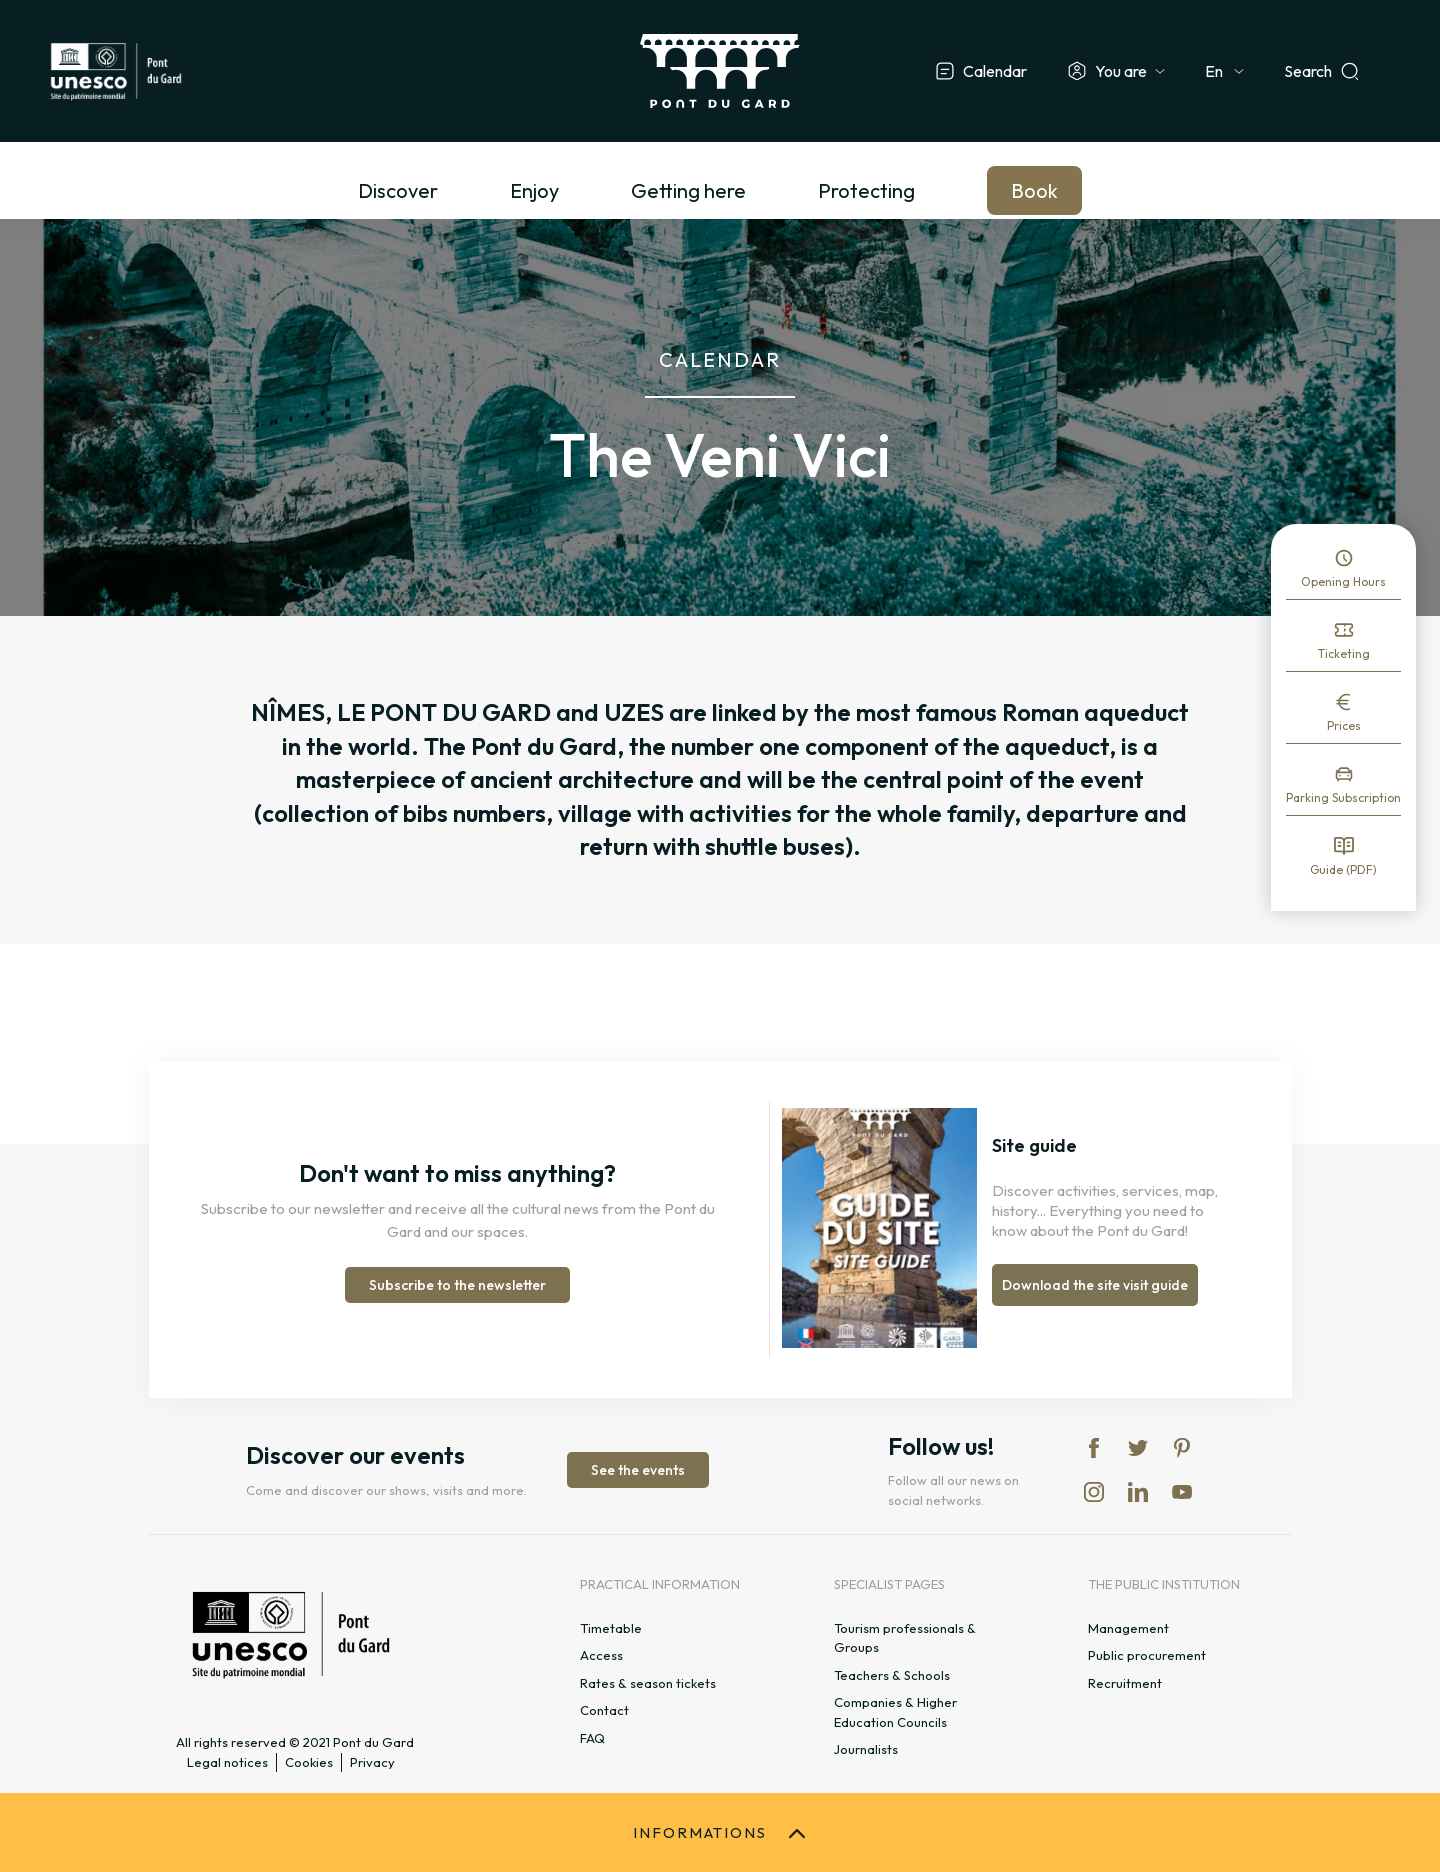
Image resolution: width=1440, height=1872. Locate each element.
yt (1182, 1492)
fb (1094, 1448)
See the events (638, 1470)
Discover (398, 190)
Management (1128, 1628)
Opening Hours (1343, 581)
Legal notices (227, 1762)
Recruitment (1125, 1683)
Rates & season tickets (648, 1683)
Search (1308, 71)
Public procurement (1147, 1655)
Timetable (611, 1628)
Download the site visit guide (1095, 1285)
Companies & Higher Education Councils (895, 1712)
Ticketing (1344, 653)
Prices (1344, 725)
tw (1138, 1448)
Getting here (688, 190)
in (1094, 1492)
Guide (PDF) (1343, 869)
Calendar (995, 71)
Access (601, 1655)
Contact (604, 1710)
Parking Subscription (1343, 797)
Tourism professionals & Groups (905, 1638)
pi (1182, 1448)
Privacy (372, 1762)
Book (1034, 190)
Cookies (309, 1762)
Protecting (866, 190)
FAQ (592, 1738)
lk (1138, 1492)
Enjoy (534, 190)
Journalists (866, 1749)
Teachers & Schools (892, 1675)
